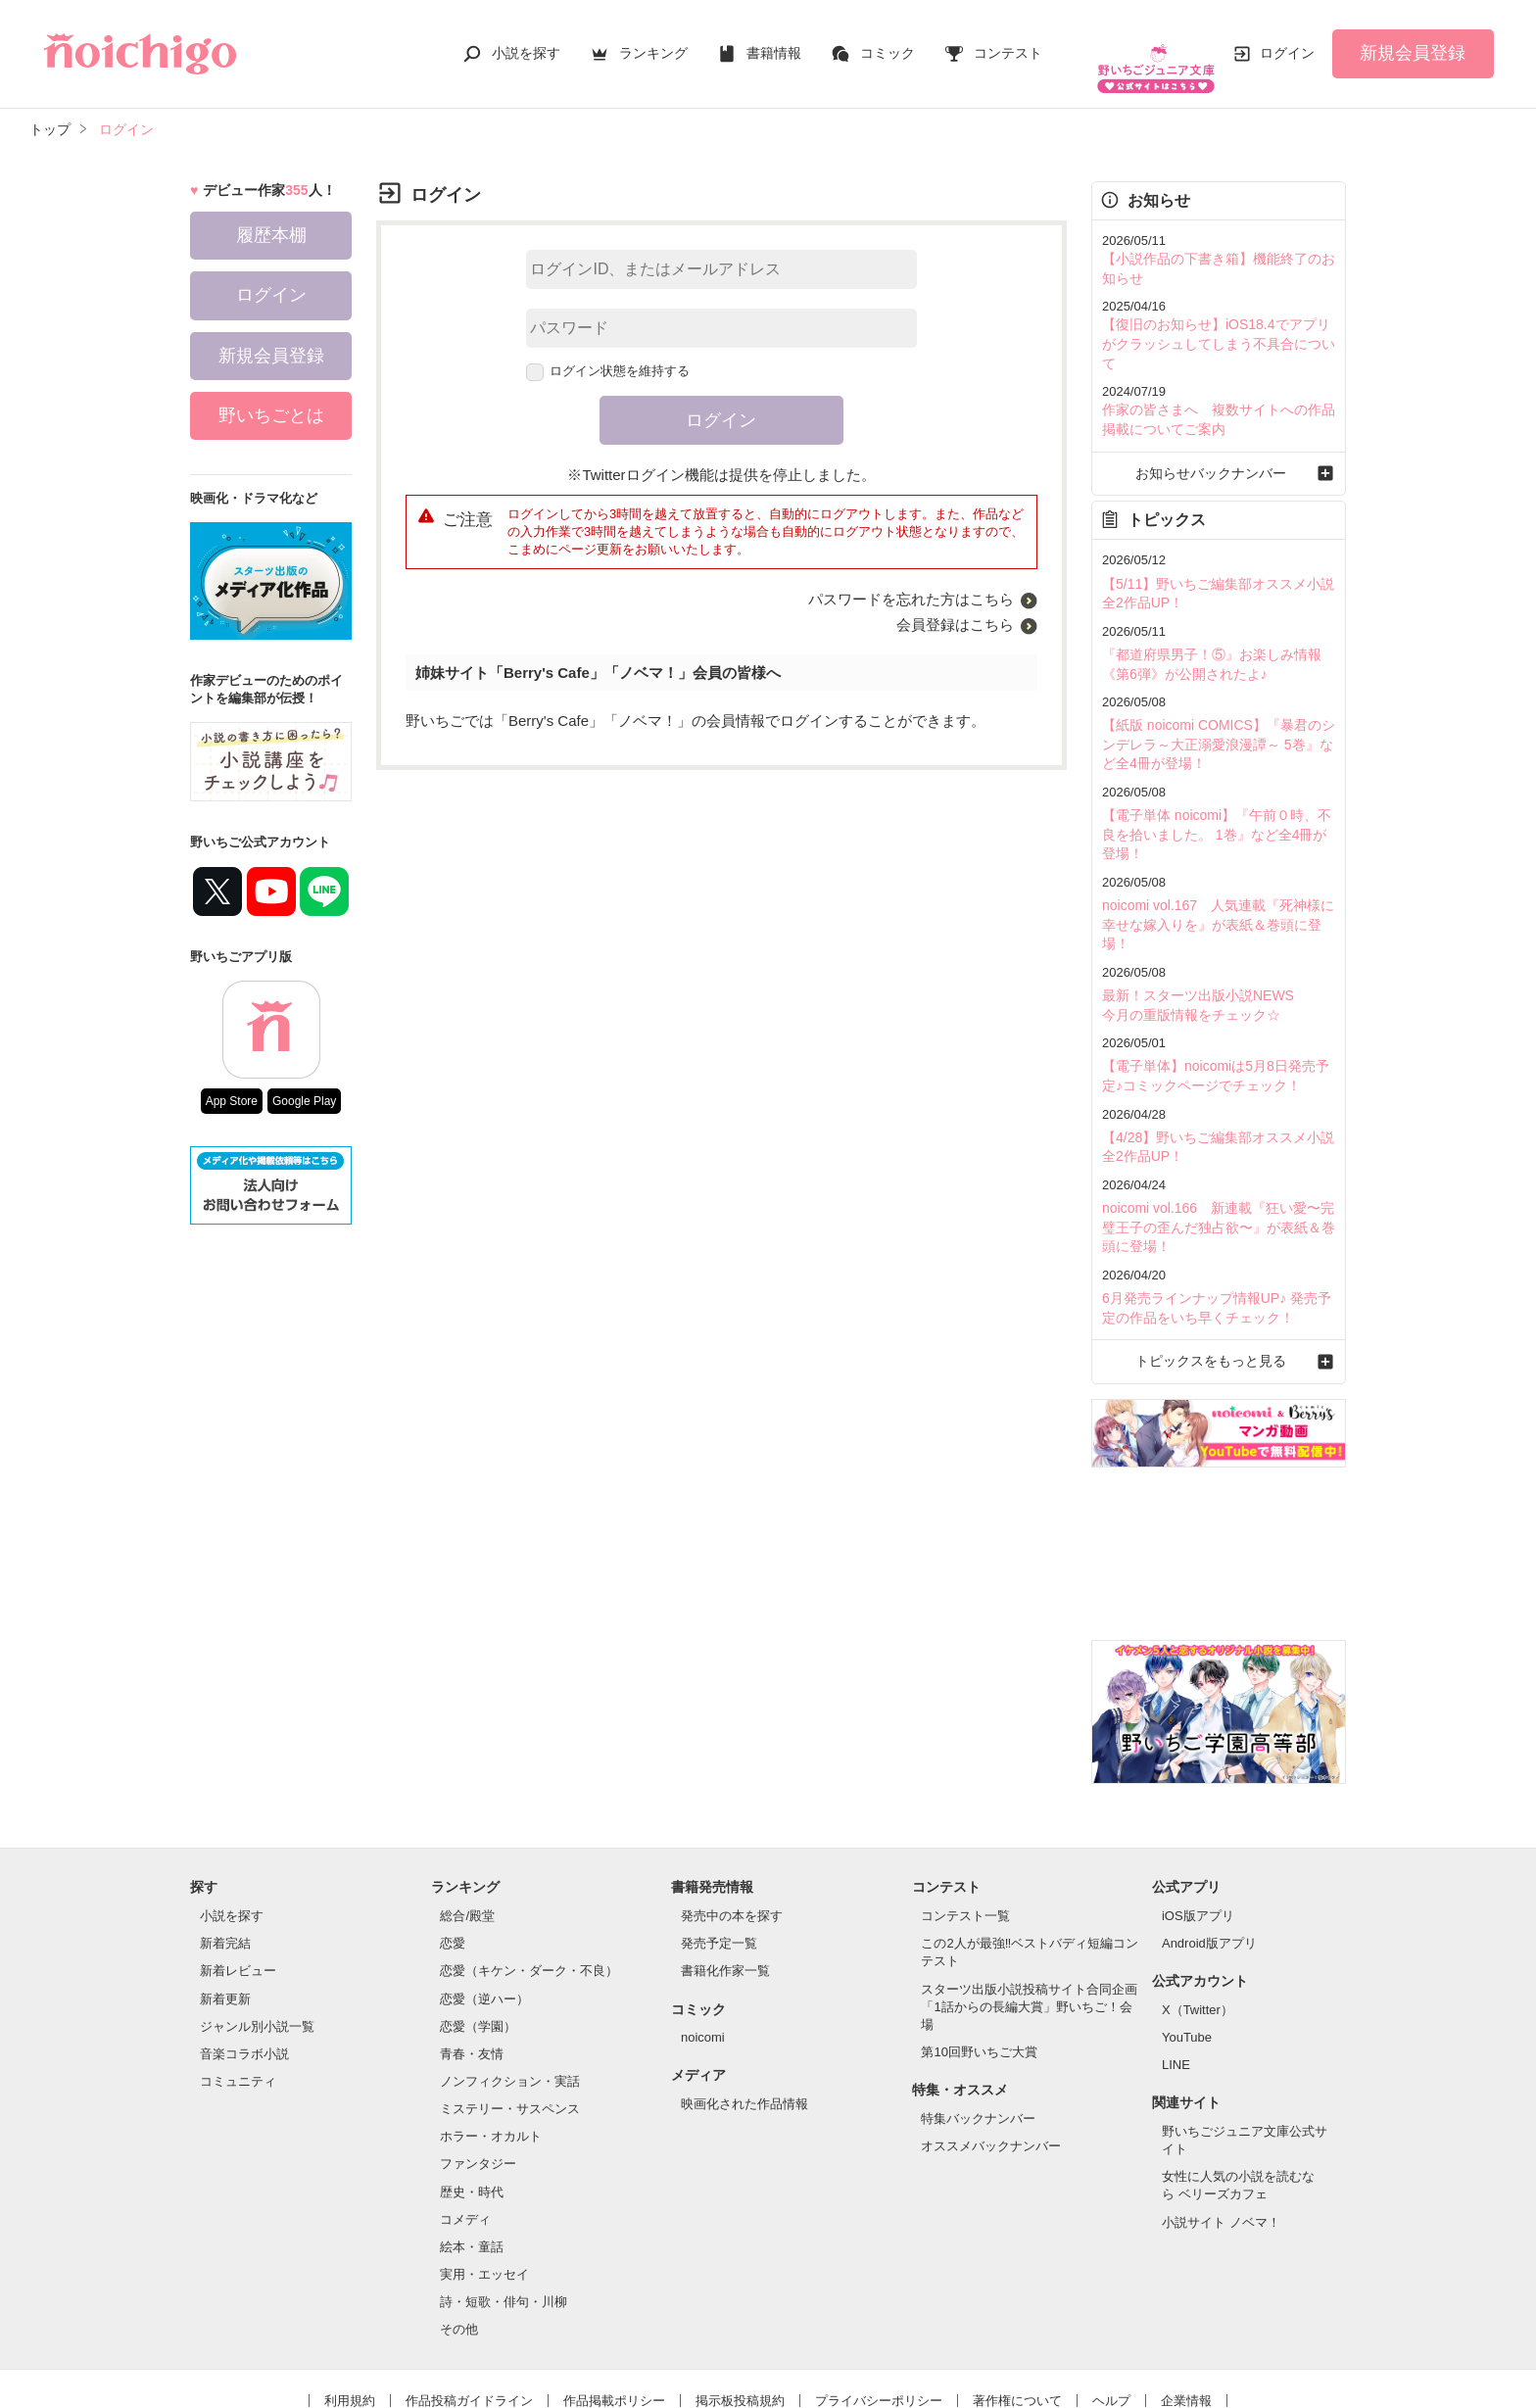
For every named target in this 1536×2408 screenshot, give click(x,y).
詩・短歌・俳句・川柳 (503, 2200)
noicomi (703, 1936)
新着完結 (225, 1842)
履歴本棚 (271, 215)
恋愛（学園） (478, 1924)
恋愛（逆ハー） (484, 1897)
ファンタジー (478, 2062)
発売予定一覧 (719, 1842)
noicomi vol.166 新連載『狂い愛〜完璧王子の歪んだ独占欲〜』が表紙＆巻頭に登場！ (1216, 1132)
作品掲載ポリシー (614, 2298)
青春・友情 (472, 1953)
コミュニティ (238, 1980)
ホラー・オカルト (491, 2035)
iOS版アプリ (1198, 1814)
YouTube (1187, 1936)
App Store (232, 1081)
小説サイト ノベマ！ (1221, 2120)
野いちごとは (271, 396)
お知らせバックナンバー (1218, 424)
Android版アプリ (1209, 1842)
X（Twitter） (1197, 1909)
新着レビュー (238, 1869)
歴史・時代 (472, 2090)
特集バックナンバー (978, 2016)
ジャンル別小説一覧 (257, 1924)
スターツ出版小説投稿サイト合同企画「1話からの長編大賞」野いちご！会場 (1029, 1905)
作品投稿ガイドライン (469, 2298)
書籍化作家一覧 (725, 1869)
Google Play (304, 1081)
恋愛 (452, 1842)
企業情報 (1186, 2298)
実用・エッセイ (484, 2173)
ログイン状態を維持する (608, 351)
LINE (1176, 1963)
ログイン (1287, 43)
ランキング (653, 43)
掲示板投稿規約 (740, 2298)
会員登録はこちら (955, 605)
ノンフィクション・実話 (510, 1980)
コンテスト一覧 (965, 1814)
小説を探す (526, 43)
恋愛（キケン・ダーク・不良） (529, 1869)
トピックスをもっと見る (1218, 1260)
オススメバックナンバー (991, 2045)
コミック (887, 43)
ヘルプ (1111, 2298)
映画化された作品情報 (744, 2003)
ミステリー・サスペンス (510, 2007)
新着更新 (225, 1897)
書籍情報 (773, 43)
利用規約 (349, 2298)
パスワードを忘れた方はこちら (911, 579)
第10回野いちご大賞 (978, 1951)
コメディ (465, 2117)
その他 (459, 2228)
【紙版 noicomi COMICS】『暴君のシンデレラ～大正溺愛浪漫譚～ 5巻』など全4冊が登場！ (1216, 688)
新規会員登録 (1412, 43)
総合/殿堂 (467, 1814)
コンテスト (1008, 43)
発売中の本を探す (732, 1814)
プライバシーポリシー (878, 2298)
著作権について (1017, 2298)
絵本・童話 (472, 2146)
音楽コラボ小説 (244, 1953)
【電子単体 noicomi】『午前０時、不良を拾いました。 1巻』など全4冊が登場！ (1214, 774)
